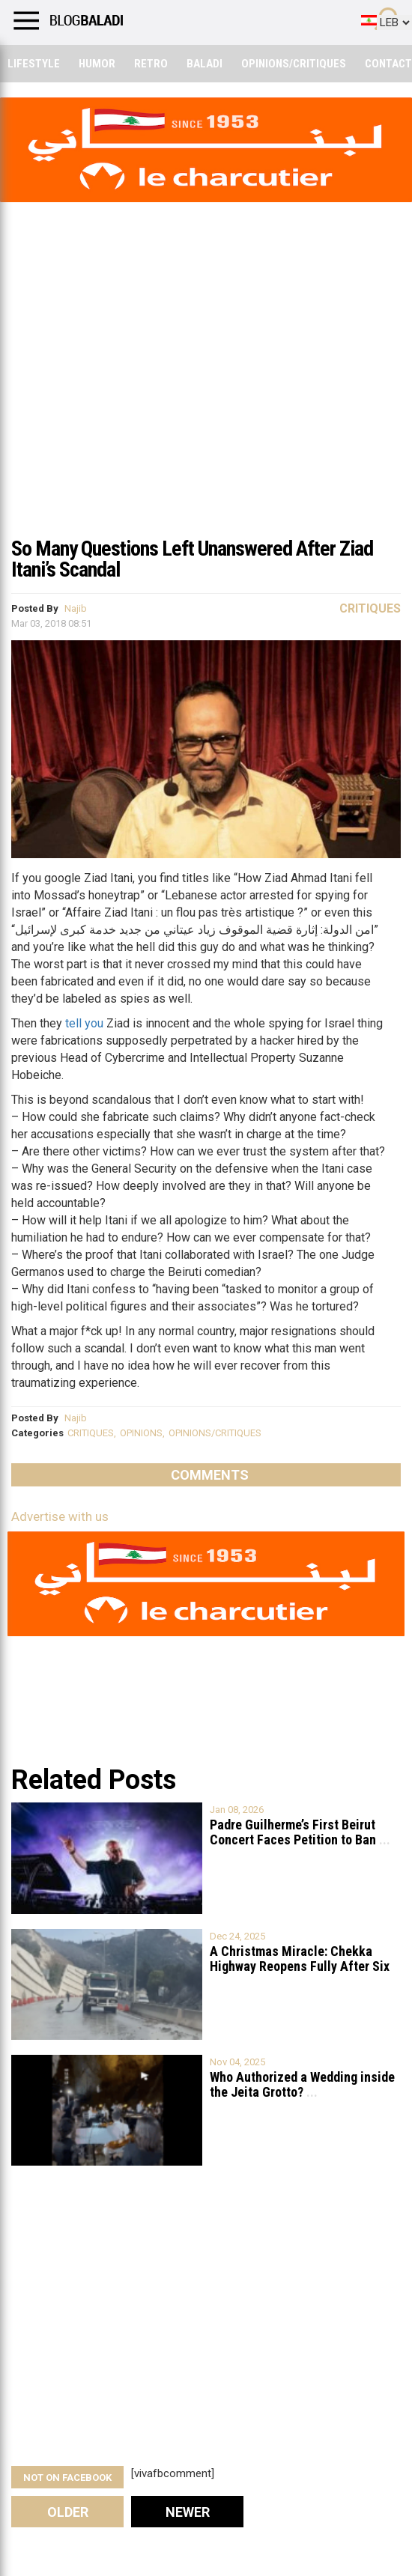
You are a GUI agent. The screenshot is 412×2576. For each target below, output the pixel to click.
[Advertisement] (206, 415)
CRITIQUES (90, 1433)
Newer (188, 2512)
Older (67, 2512)
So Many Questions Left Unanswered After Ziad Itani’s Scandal (192, 559)
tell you (84, 1023)
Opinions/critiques (293, 63)
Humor (97, 63)
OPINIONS (141, 1433)
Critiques (370, 608)
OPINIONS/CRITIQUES (215, 1433)
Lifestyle (33, 63)
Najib (75, 608)
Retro (151, 63)
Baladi (204, 63)
